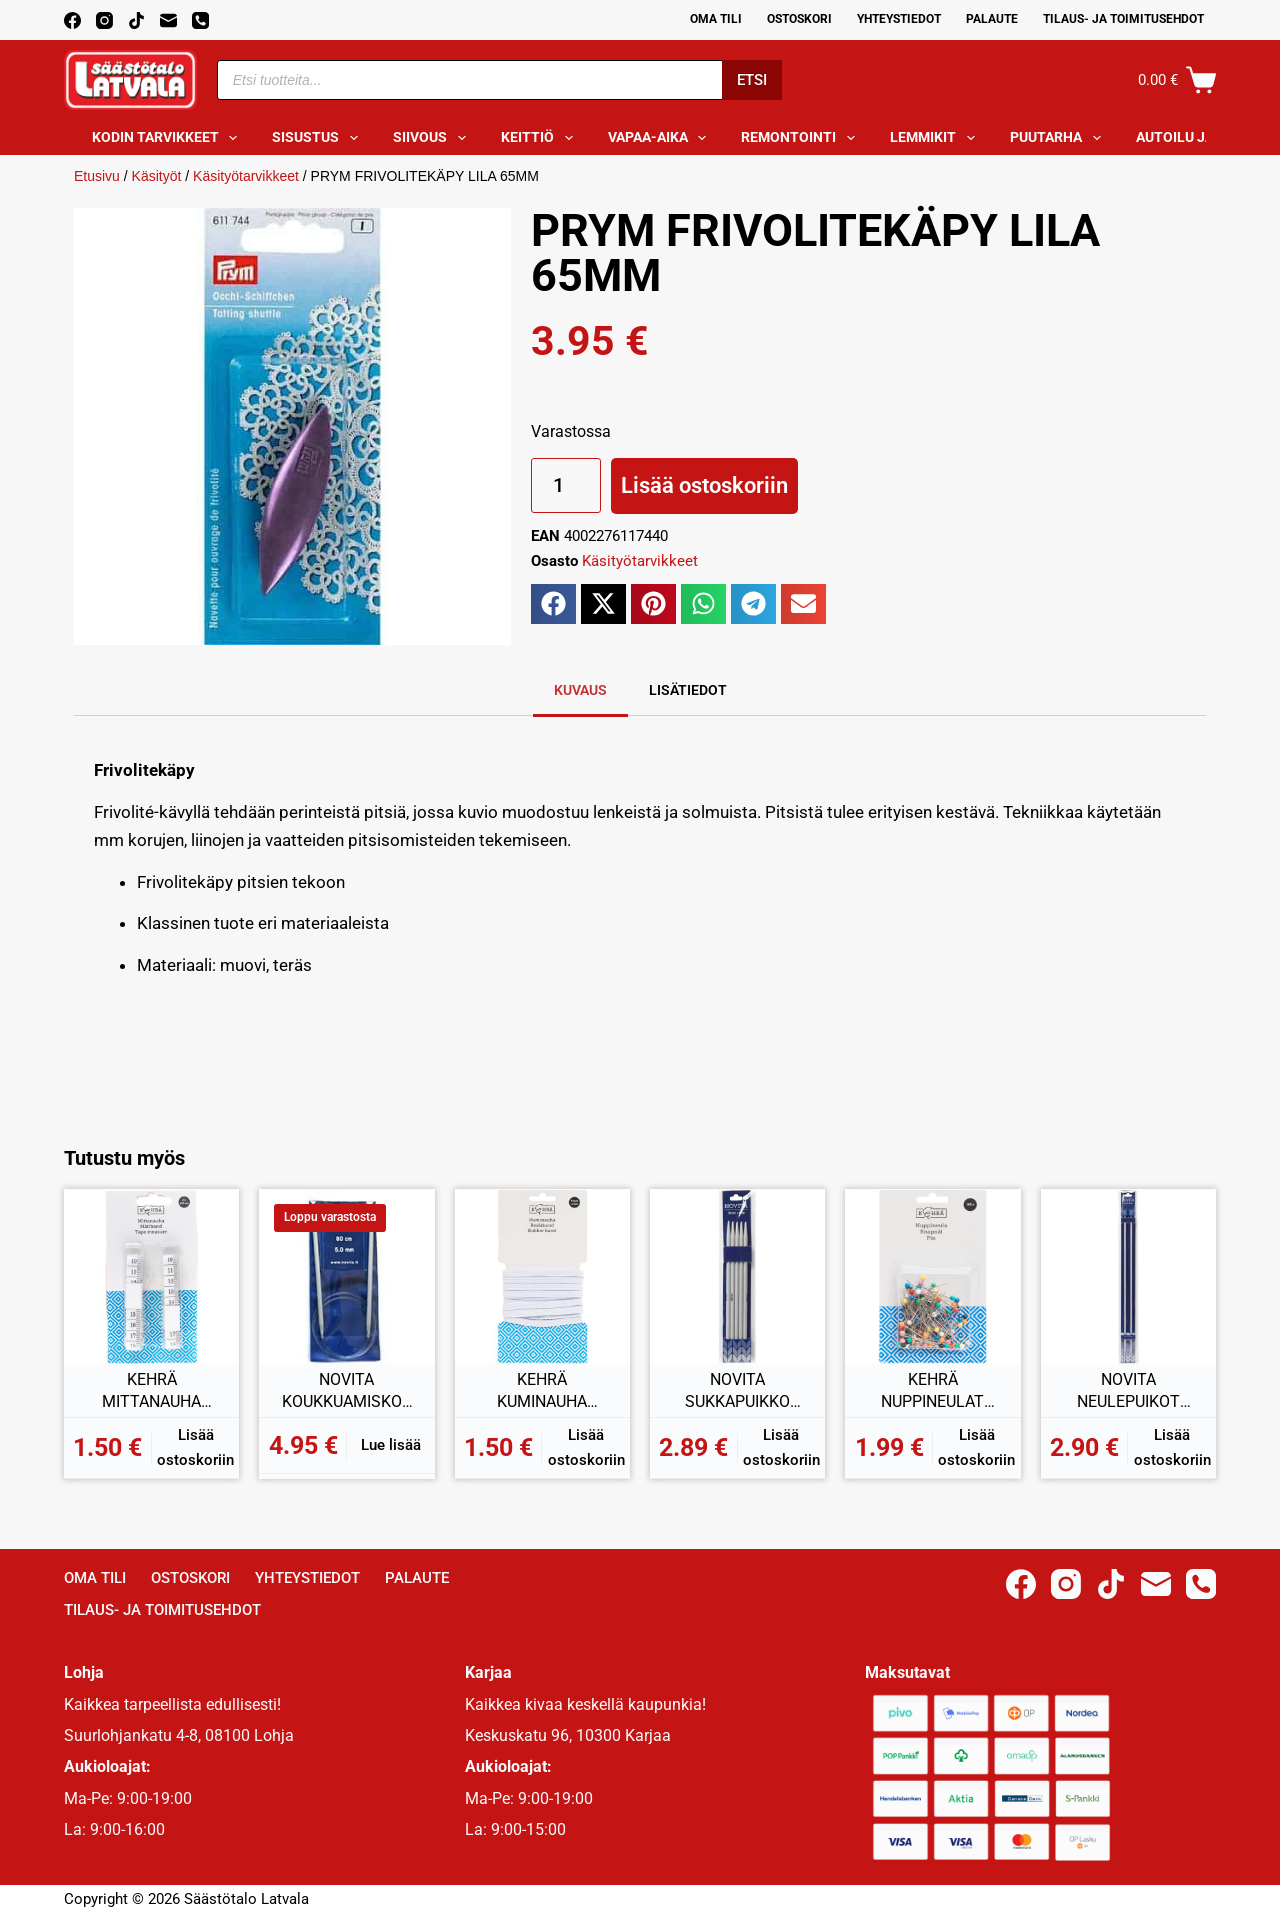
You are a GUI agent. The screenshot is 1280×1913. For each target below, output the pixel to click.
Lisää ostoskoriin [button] (195, 1447)
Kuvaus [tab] (580, 690)
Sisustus (319, 138)
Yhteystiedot (899, 19)
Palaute (992, 19)
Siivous (433, 138)
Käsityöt (157, 176)
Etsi (752, 80)
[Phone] (200, 20)
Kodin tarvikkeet (169, 138)
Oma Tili (716, 19)
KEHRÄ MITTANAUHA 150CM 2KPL (151, 1391)
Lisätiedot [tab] (688, 690)
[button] (553, 604)
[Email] (168, 20)
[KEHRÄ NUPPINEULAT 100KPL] (932, 1276)
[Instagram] (104, 20)
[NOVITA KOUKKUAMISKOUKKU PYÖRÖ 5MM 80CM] (346, 1276)
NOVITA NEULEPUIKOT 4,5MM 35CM (1128, 1391)
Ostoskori (799, 19)
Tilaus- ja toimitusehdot (1123, 19)
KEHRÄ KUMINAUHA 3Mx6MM (542, 1391)
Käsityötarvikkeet (246, 176)
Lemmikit (936, 138)
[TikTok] (136, 20)
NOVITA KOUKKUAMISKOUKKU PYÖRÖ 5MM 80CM (347, 1391)
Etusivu (97, 176)
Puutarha (1059, 138)
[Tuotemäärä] (566, 485)
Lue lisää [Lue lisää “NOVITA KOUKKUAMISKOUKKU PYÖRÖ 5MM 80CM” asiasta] (391, 1445)
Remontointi (802, 138)
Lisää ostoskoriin (704, 485)
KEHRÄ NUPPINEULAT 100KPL (932, 1391)
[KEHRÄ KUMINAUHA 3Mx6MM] (542, 1276)
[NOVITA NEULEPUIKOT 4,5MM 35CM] (1128, 1276)
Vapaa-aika (661, 138)
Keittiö (541, 138)
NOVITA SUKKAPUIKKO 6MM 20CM (737, 1391)
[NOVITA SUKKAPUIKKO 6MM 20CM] (737, 1276)
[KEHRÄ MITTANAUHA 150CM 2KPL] (151, 1276)
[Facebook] (72, 20)
